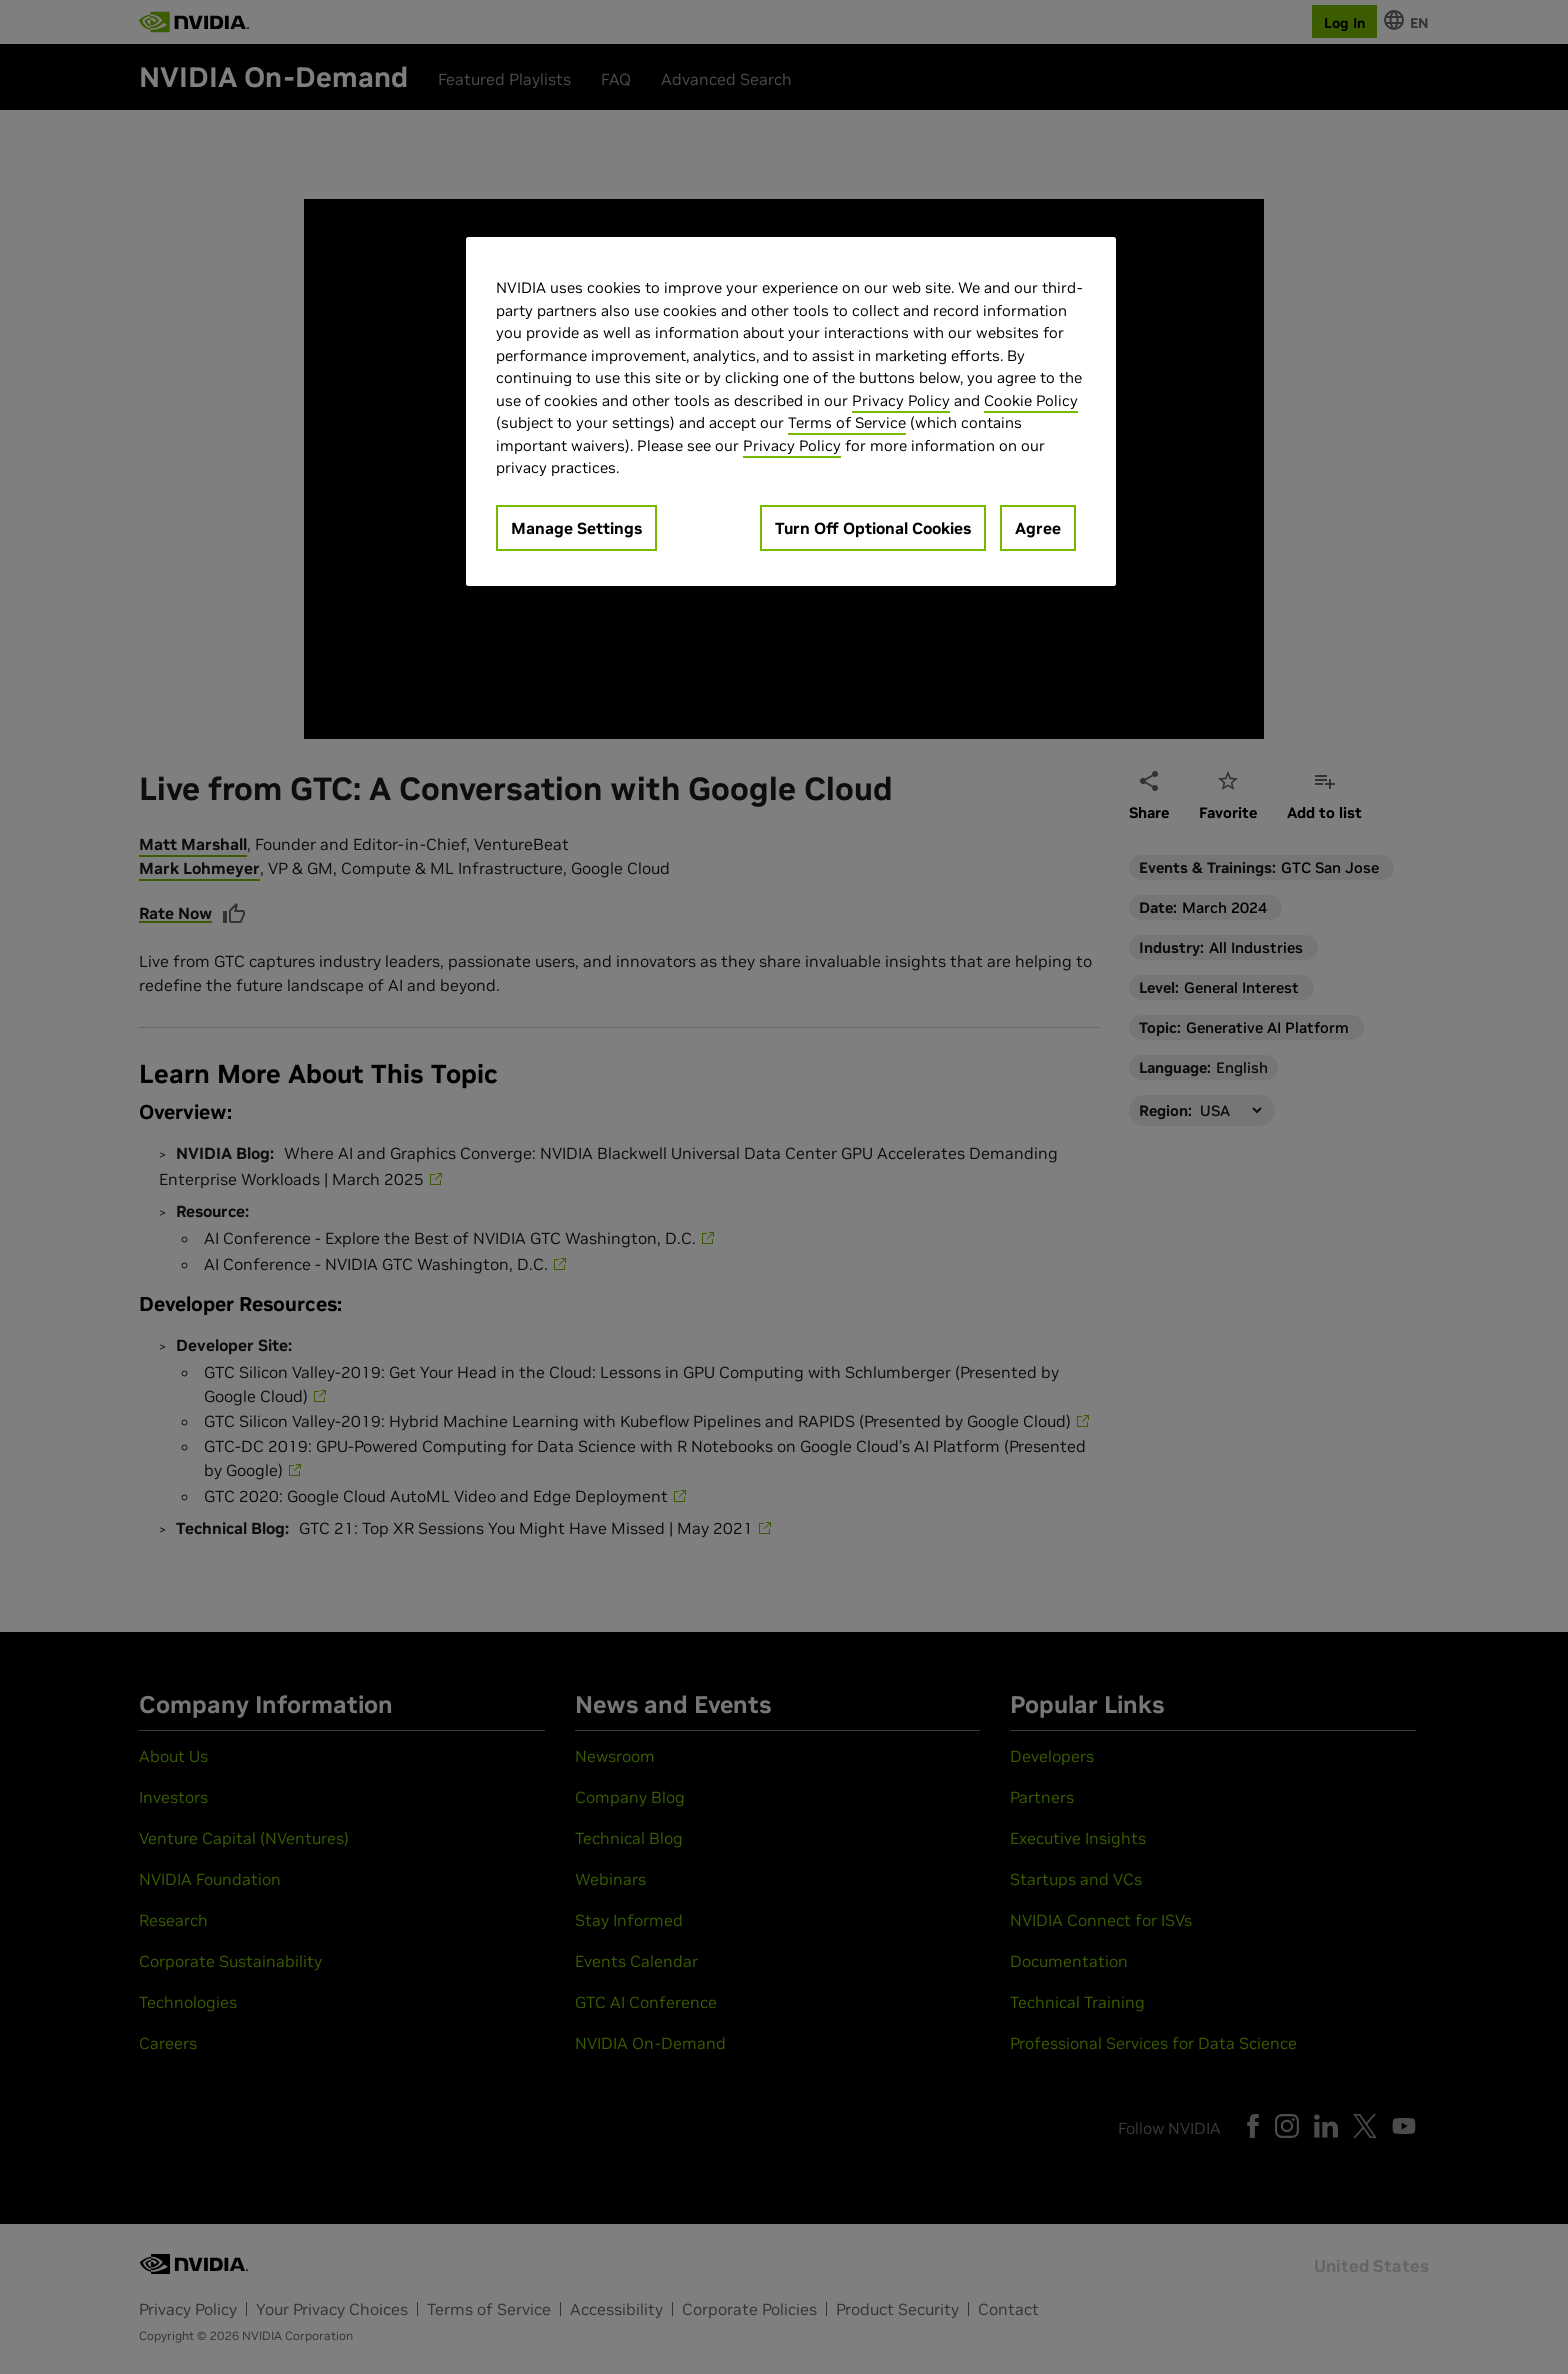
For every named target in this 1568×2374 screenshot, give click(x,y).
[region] (791, 411)
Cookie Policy (1031, 400)
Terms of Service (847, 422)
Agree (1038, 528)
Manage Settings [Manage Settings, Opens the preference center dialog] (576, 528)
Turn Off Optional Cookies (873, 528)
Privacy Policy (901, 400)
